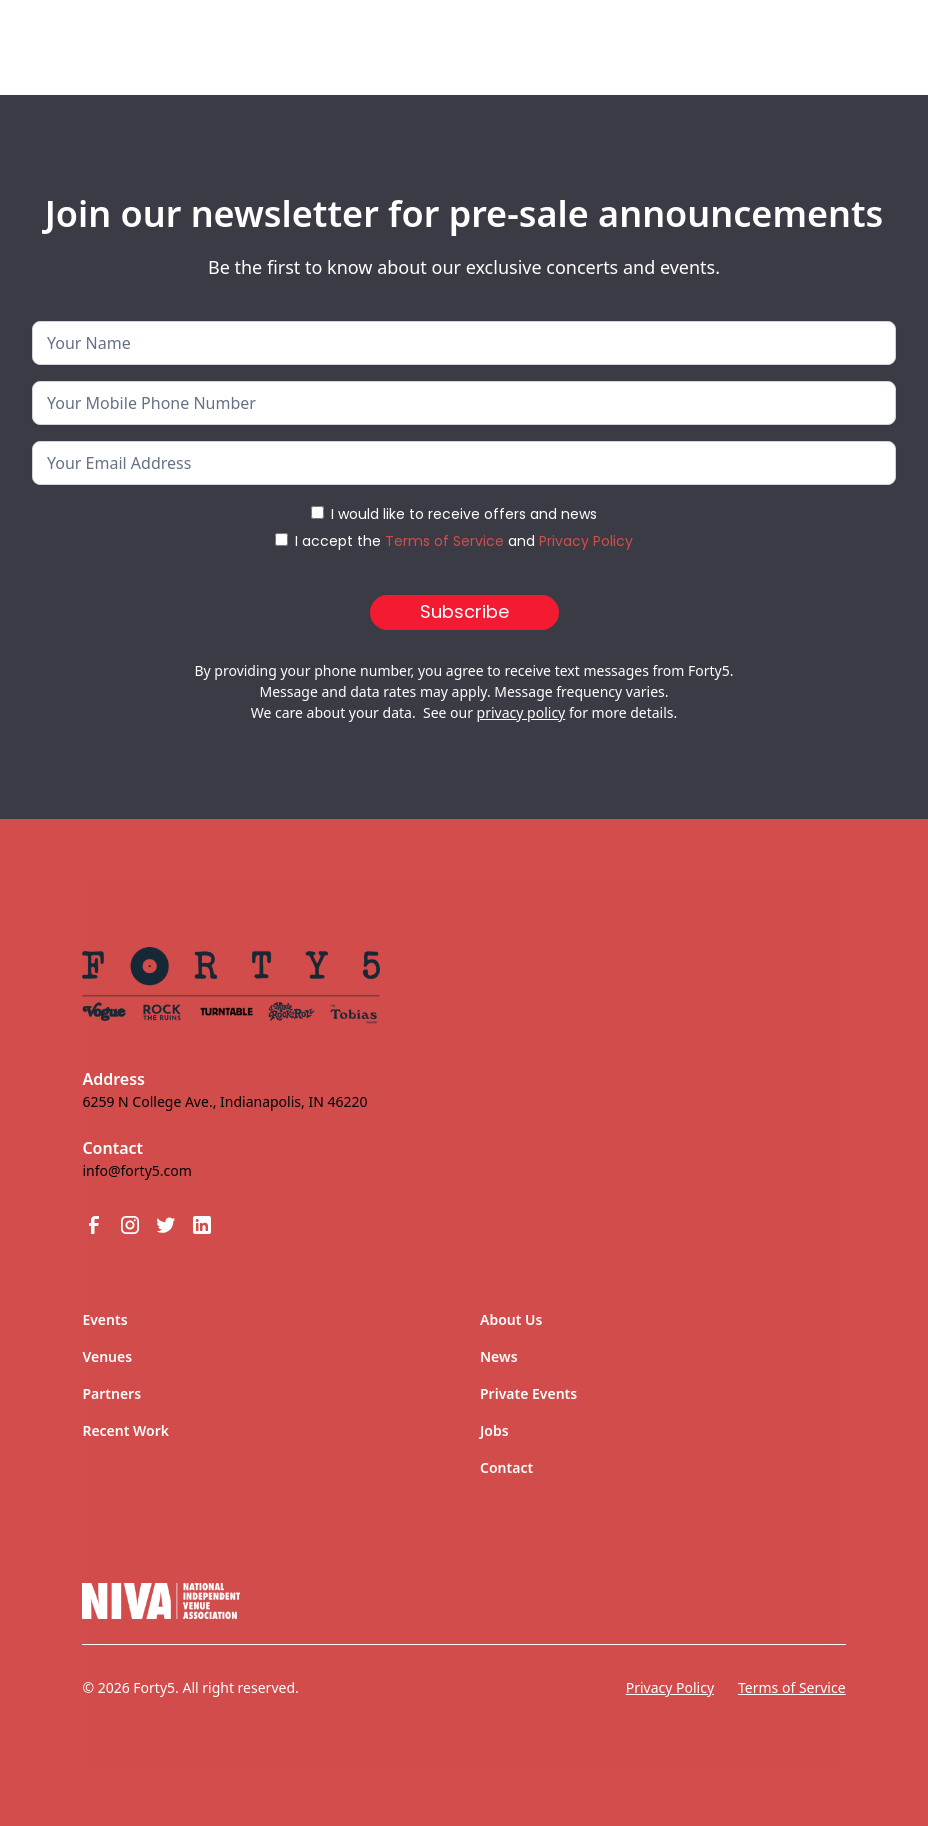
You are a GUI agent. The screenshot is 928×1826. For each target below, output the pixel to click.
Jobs (494, 1430)
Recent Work (125, 1430)
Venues (107, 1356)
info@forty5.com (136, 1170)
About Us (511, 1319)
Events (104, 1319)
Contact (506, 1467)
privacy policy (521, 712)
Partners (111, 1393)
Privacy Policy (586, 541)
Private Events (528, 1393)
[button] (852, 39)
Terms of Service (444, 541)
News (499, 1356)
